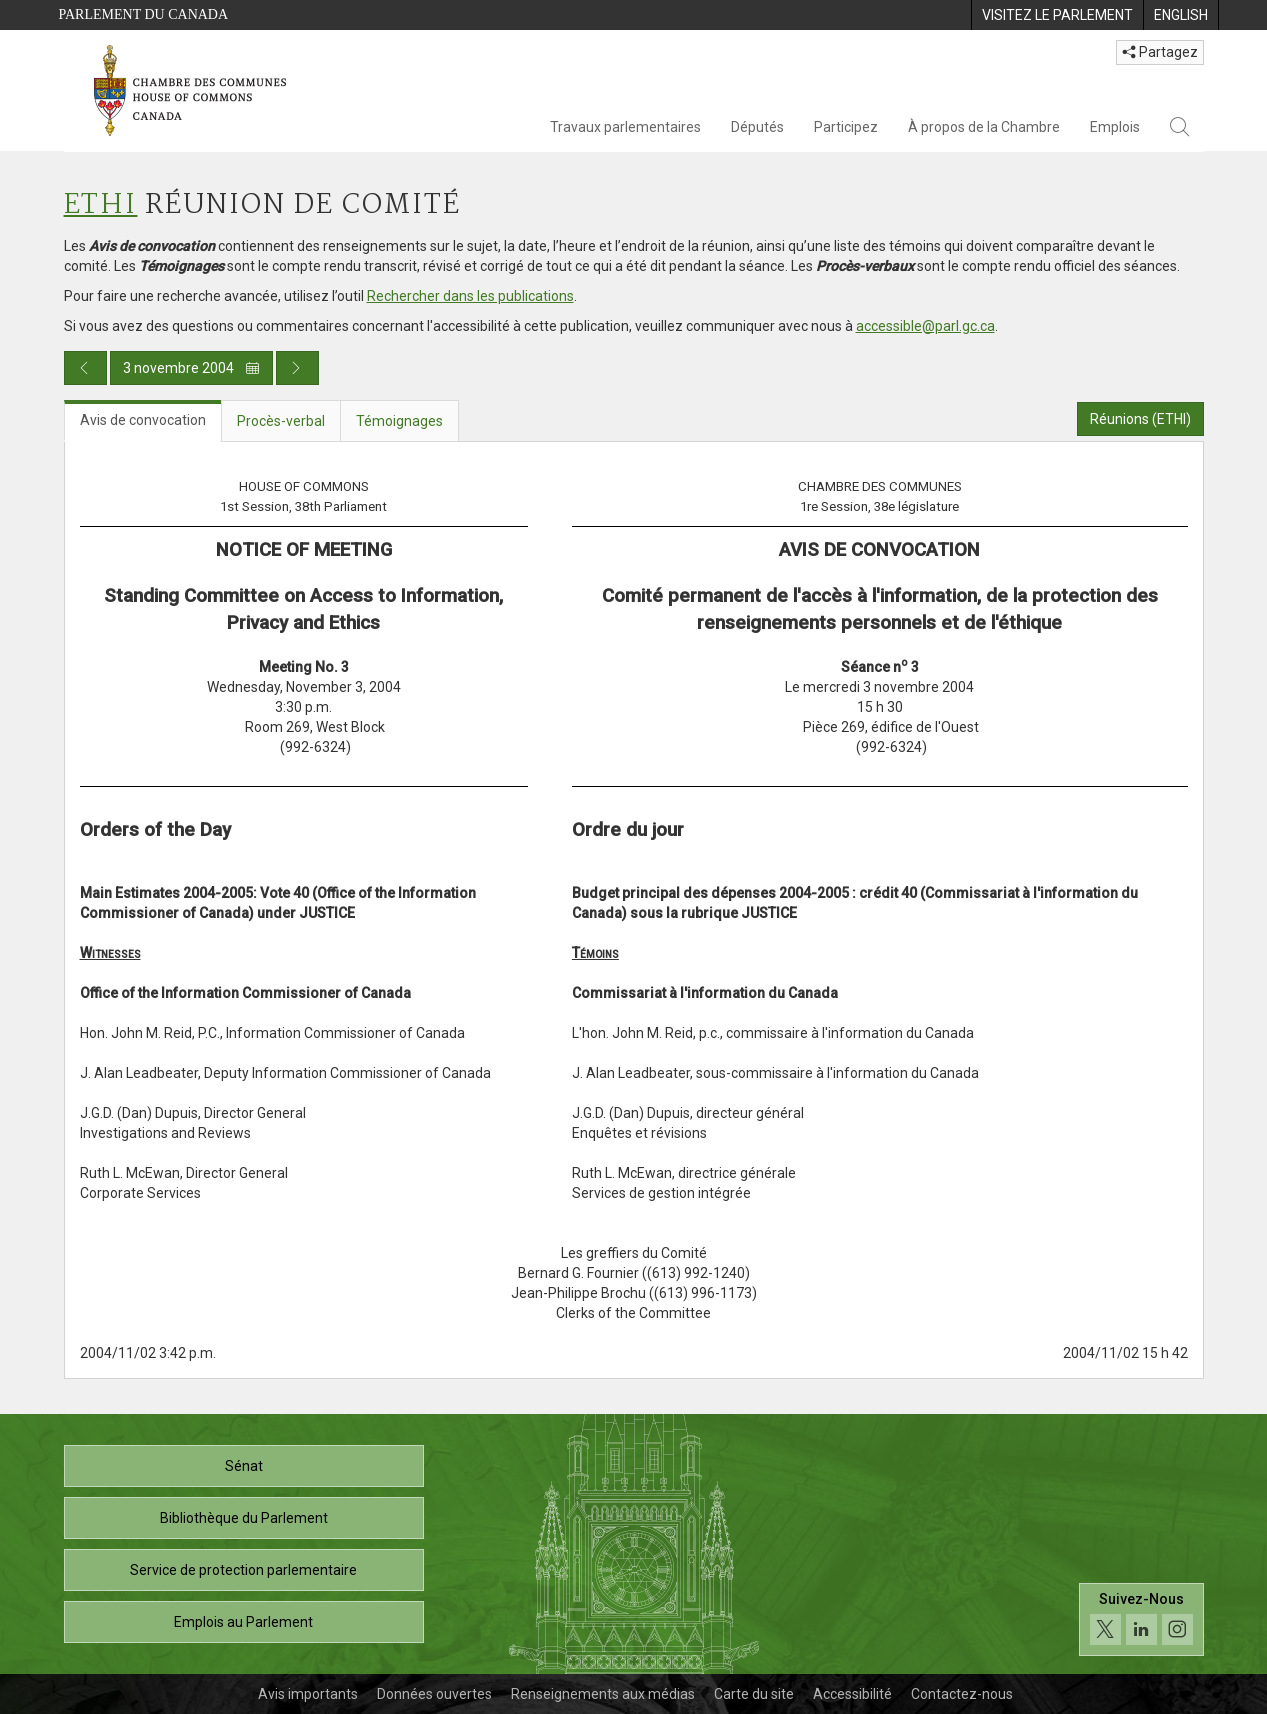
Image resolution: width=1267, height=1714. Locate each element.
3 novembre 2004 (191, 368)
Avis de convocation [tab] (143, 420)
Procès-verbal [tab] (281, 421)
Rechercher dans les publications (470, 296)
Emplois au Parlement (243, 1622)
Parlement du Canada (144, 14)
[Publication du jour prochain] (297, 368)
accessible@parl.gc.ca (925, 326)
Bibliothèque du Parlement (244, 1518)
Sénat (244, 1466)
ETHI (101, 205)
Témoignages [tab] (399, 421)
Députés (757, 127)
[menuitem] (1057, 15)
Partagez (1160, 52)
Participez (846, 127)
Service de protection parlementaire (243, 1570)
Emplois (1115, 127)
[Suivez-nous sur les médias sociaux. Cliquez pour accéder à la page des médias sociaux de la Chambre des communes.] (1141, 1619)
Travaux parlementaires (625, 127)
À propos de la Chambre (984, 127)
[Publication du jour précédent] (85, 368)
